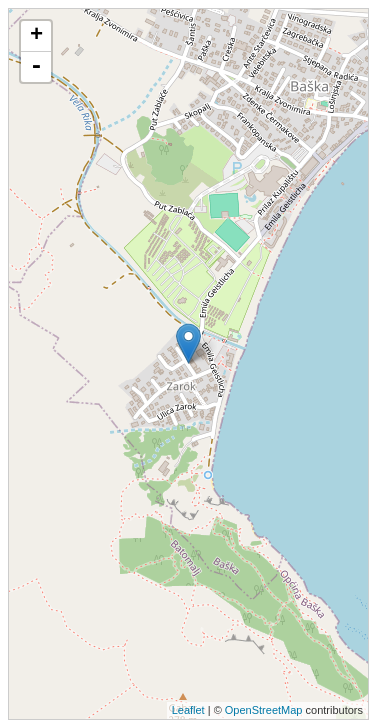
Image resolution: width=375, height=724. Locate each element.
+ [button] (36, 36)
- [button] (36, 67)
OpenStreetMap (264, 710)
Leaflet (188, 710)
